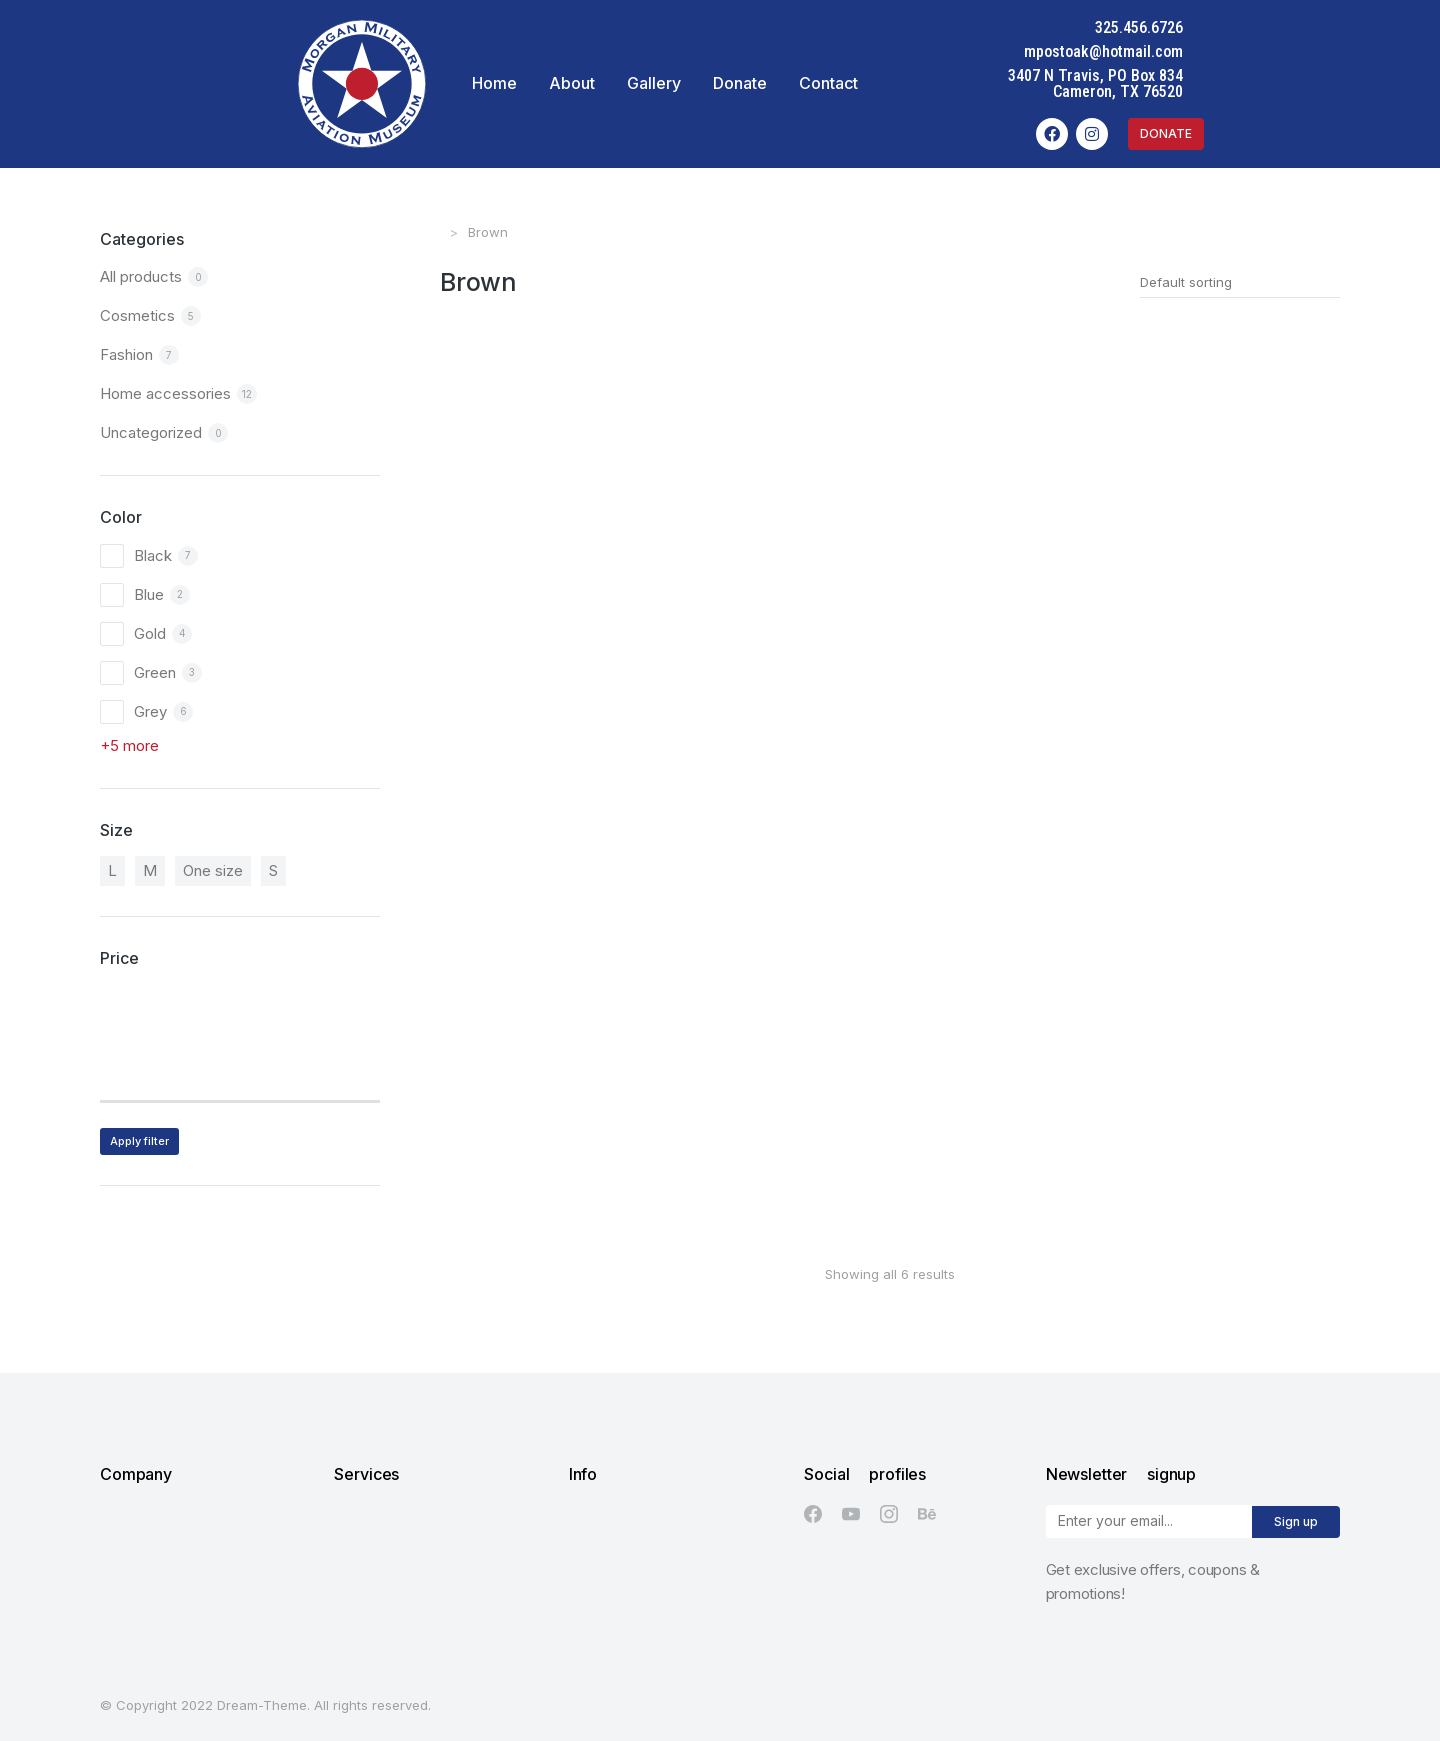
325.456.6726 (1326, 27)
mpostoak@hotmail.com (1290, 51)
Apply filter (139, 1141)
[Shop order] (1240, 282)
